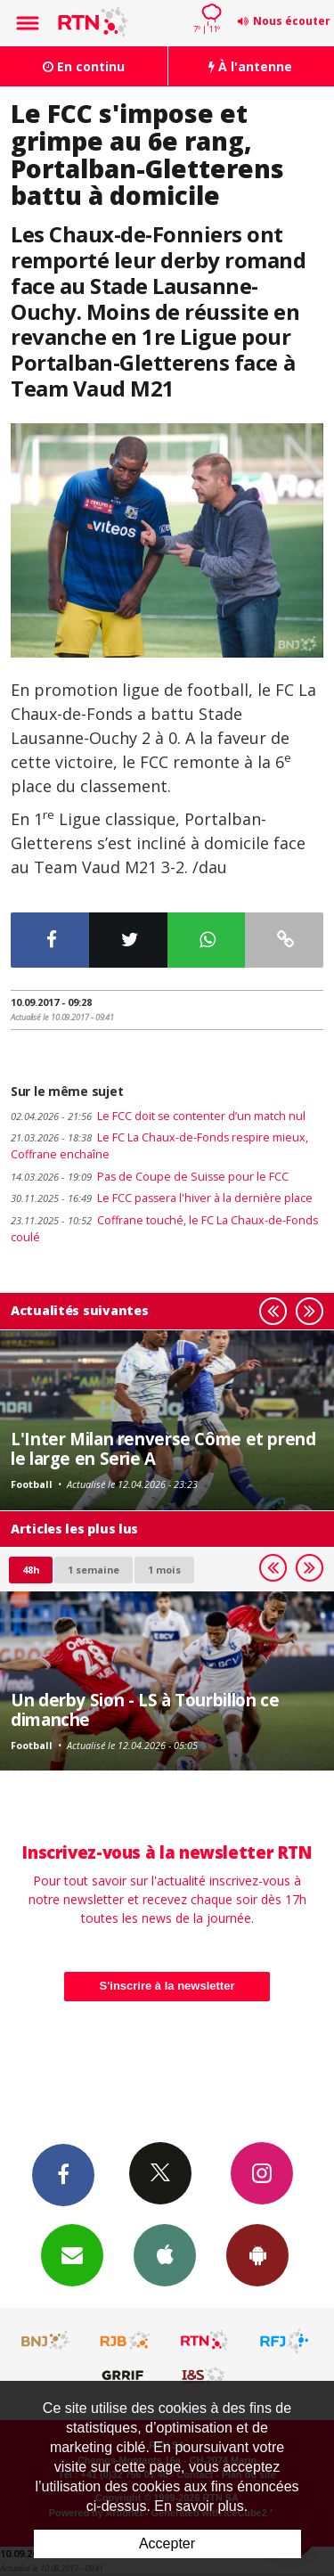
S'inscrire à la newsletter (167, 1985)
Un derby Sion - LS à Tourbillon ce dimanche (145, 1709)
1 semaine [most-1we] (93, 1569)
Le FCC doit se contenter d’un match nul (158, 1116)
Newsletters (72, 2254)
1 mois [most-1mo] (164, 1569)
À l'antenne (250, 66)
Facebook (63, 2174)
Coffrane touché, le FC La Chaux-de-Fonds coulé (164, 1229)
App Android (257, 2254)
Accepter (167, 2543)
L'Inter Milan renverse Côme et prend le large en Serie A (163, 1448)
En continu (84, 66)
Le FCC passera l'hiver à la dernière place (162, 1198)
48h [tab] (30, 1569)
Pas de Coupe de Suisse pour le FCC (150, 1176)
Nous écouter (291, 21)
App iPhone (165, 2254)
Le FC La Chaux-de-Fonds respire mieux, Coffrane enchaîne (159, 1146)
